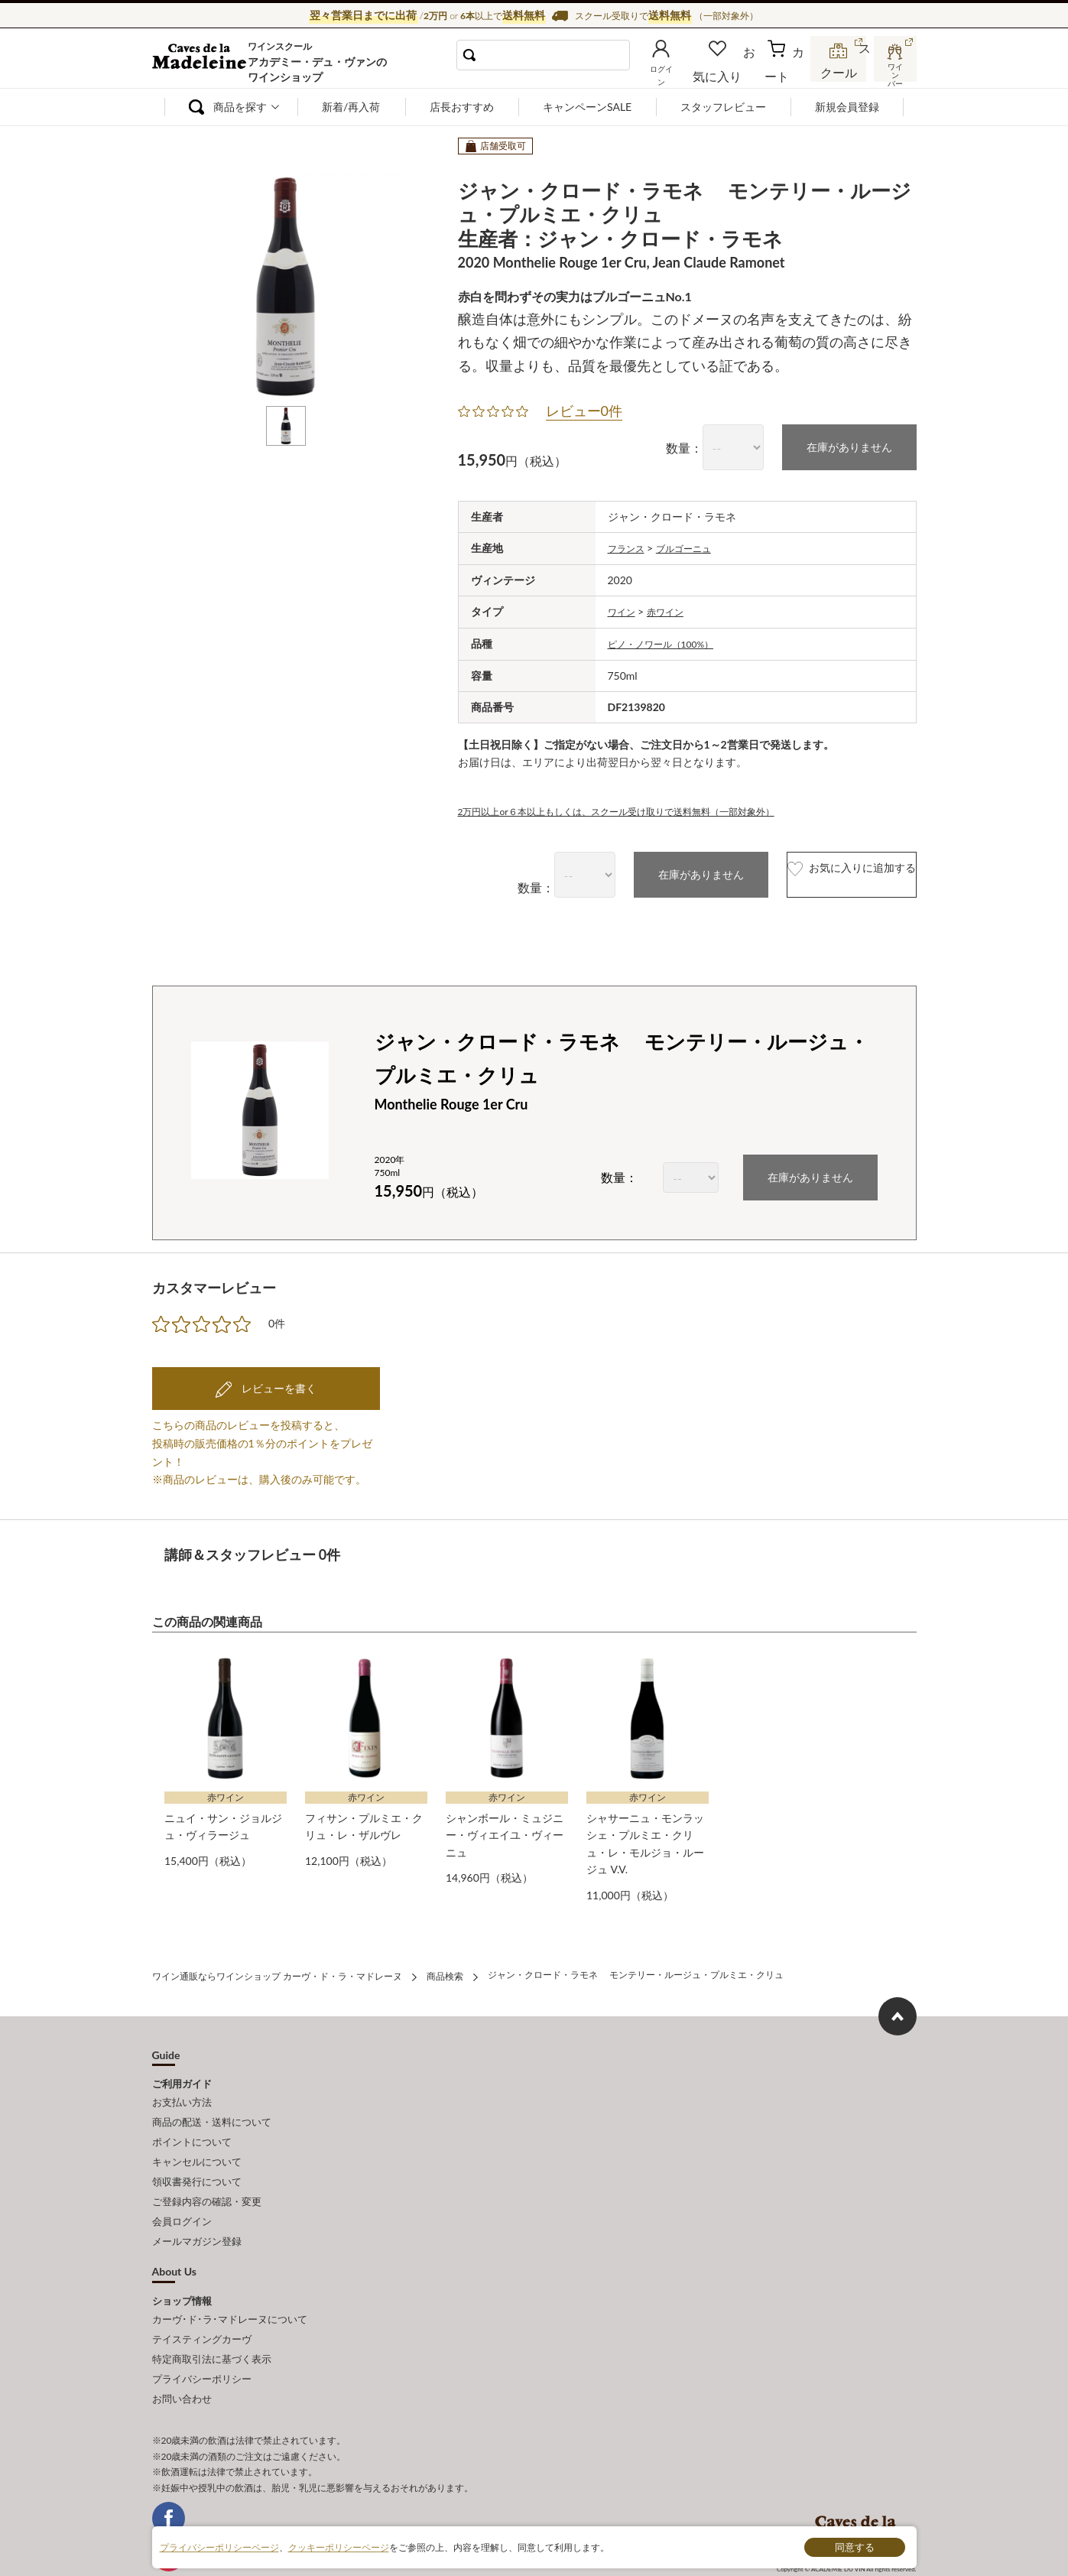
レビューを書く (278, 1382)
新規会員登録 (847, 106)
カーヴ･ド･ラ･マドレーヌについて (229, 2283)
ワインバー (893, 71)
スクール (840, 71)
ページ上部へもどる (897, 2005)
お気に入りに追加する (819, 870)
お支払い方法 (182, 2090)
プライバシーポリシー (202, 2333)
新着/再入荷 (351, 106)
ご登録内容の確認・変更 (206, 2174)
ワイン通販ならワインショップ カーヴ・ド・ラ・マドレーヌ (203, 62)
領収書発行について (197, 2158)
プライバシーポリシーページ (219, 2546)
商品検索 (445, 1966)
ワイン (624, 609)
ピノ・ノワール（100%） (670, 640)
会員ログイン (182, 2191)
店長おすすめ (462, 106)
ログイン (685, 71)
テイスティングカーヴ (202, 2300)
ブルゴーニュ (694, 546)
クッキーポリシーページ (338, 2546)
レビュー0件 (584, 410)
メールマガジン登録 (197, 2208)
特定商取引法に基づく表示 (211, 2317)
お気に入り (738, 71)
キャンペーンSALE (587, 106)
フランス (629, 546)
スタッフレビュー (723, 106)
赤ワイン (672, 609)
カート (787, 71)
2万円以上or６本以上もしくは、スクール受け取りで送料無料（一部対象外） (642, 806)
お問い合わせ (182, 2350)
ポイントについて (192, 2123)
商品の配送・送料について (211, 2106)
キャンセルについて (197, 2141)
